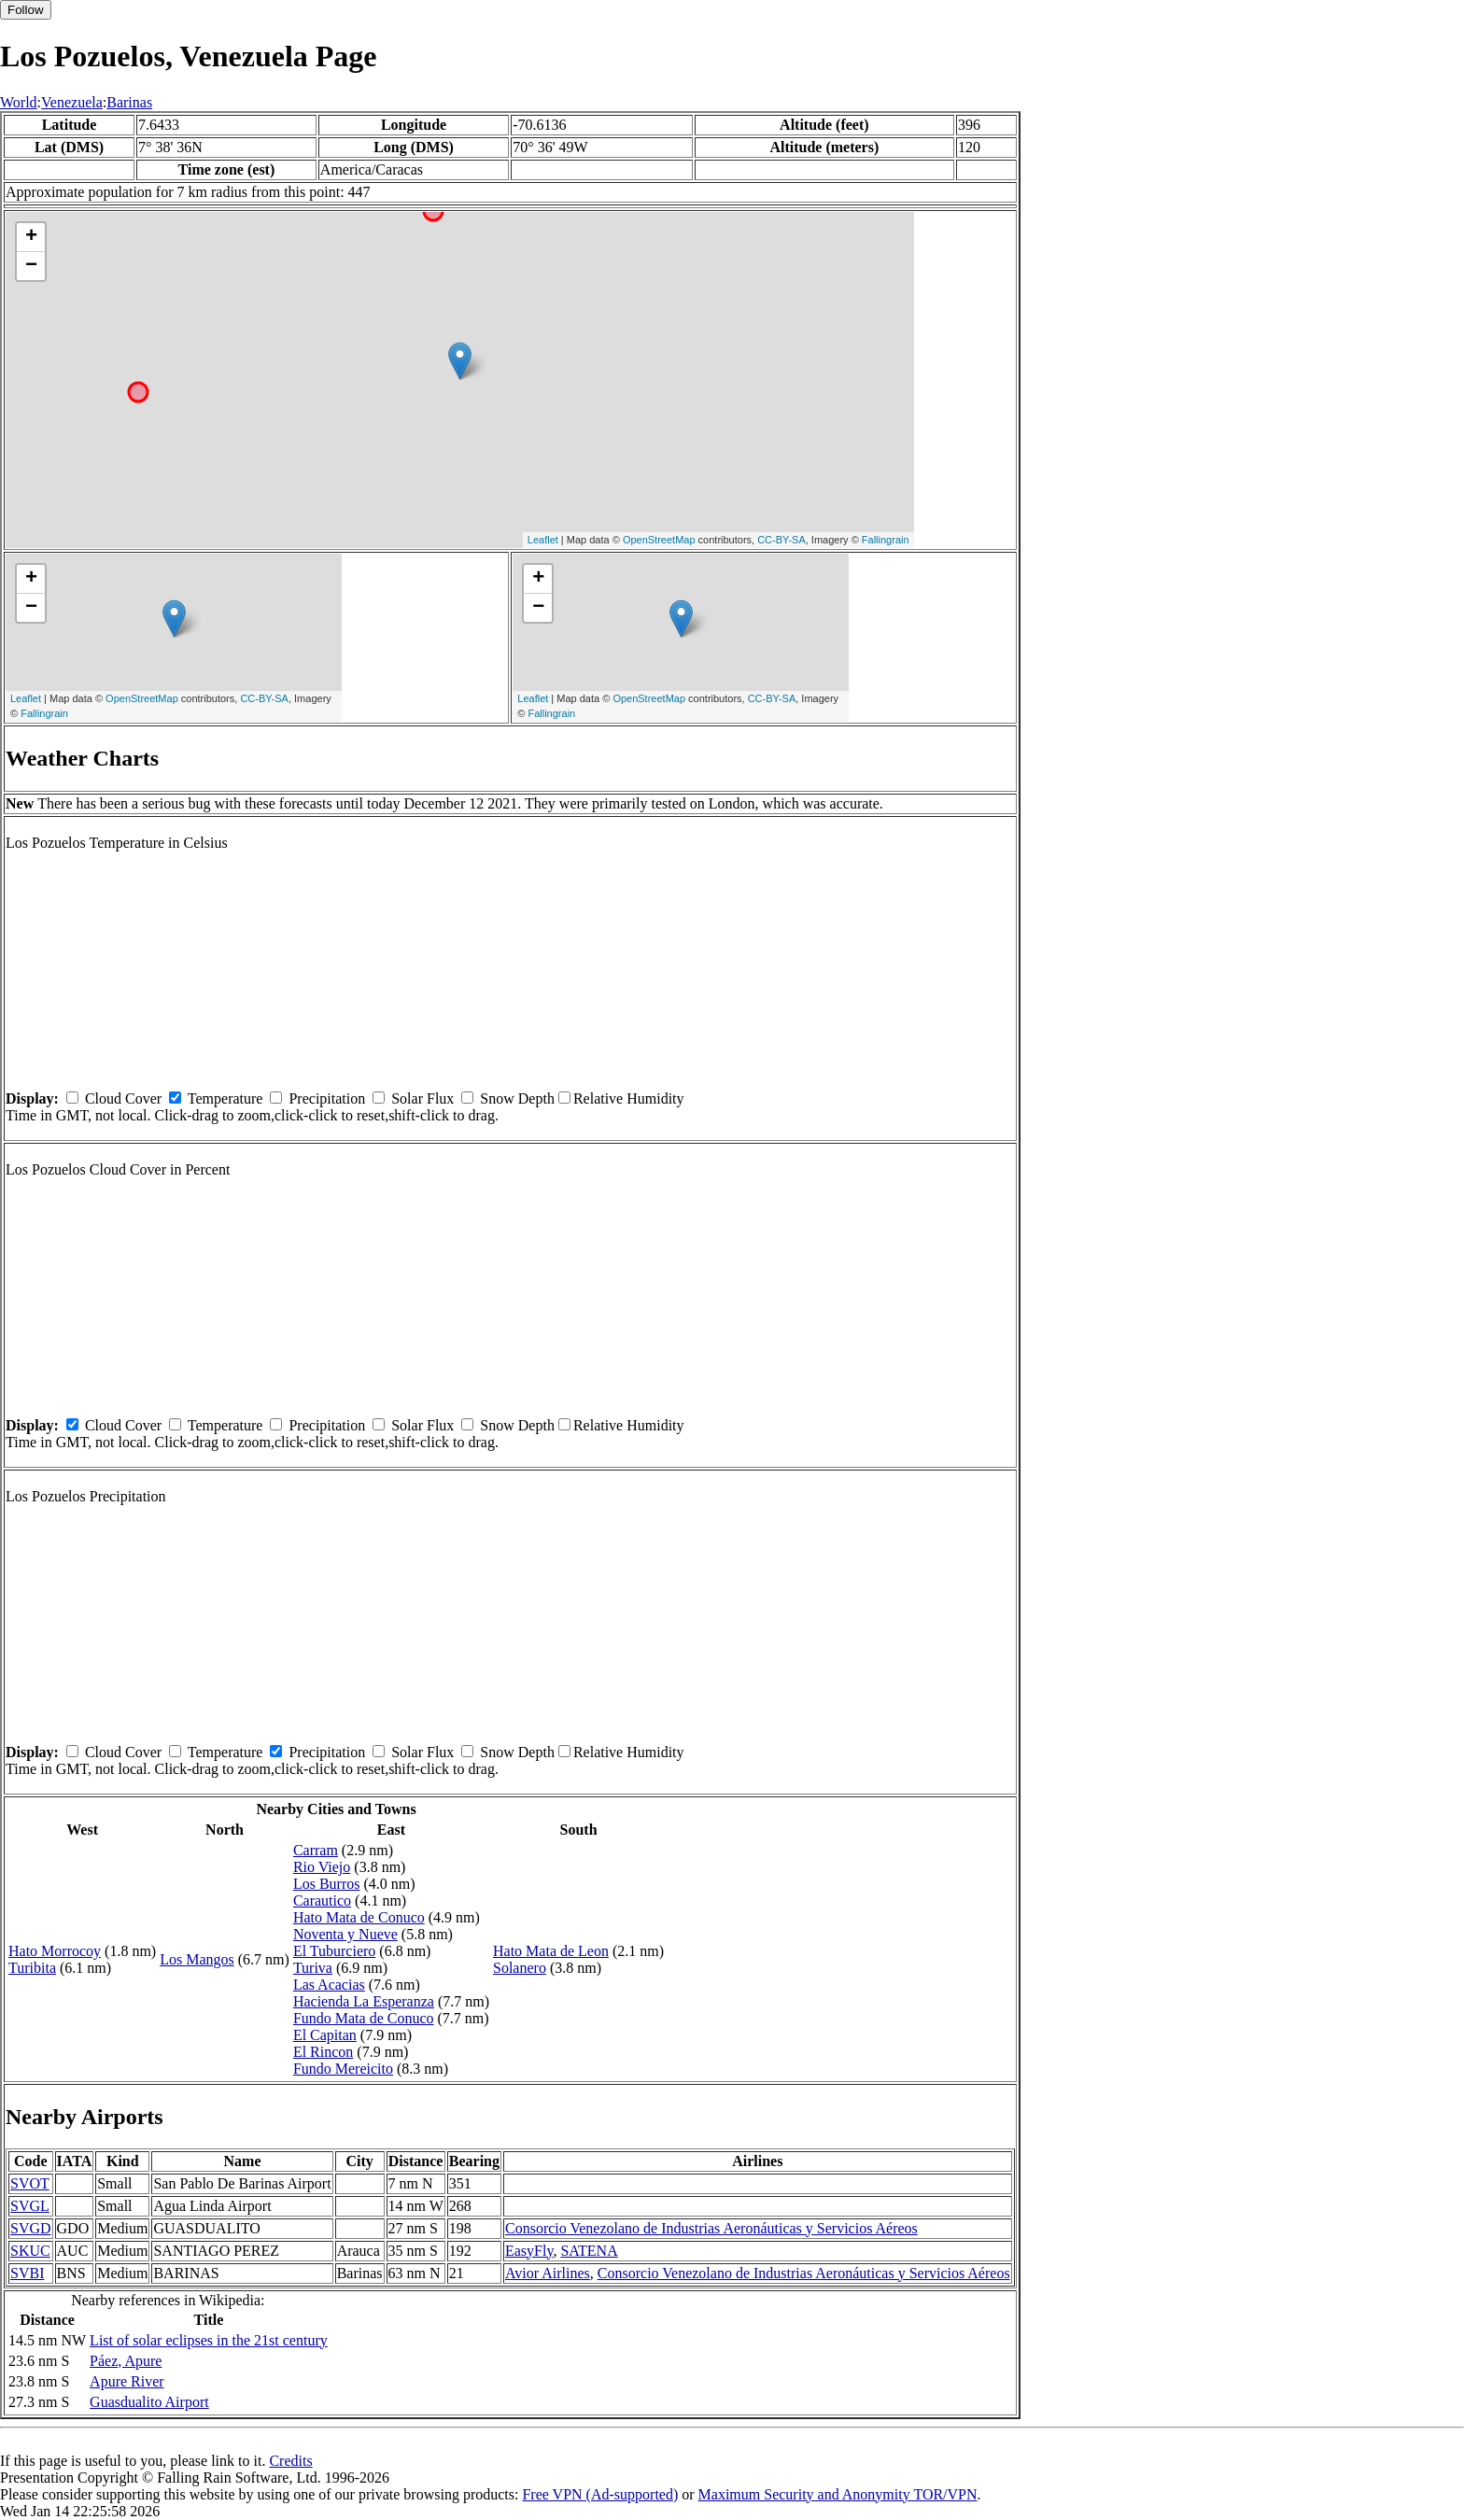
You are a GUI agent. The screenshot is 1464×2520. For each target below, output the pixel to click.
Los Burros (326, 1884)
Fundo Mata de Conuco (363, 2018)
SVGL (29, 2206)
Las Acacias (329, 1984)
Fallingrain (885, 539)
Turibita (32, 1968)
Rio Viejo (321, 1867)
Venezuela (72, 102)
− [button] (31, 266)
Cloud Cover (123, 1098)
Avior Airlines (547, 2273)
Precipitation (327, 1098)
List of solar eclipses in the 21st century (209, 2340)
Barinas (129, 102)
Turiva (312, 1968)
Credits (290, 2461)
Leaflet (543, 539)
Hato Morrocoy (54, 1951)
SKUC (30, 2251)
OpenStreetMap (659, 539)
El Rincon (323, 2052)
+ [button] (31, 237)
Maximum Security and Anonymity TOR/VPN (838, 2494)
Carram (315, 1850)
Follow (25, 10)
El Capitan (325, 2035)
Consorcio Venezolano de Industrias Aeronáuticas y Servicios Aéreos (711, 2228)
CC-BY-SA (781, 539)
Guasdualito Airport (149, 2402)
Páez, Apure (126, 2361)
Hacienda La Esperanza (363, 2001)
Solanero (519, 1968)
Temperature (225, 1098)
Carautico (322, 1900)
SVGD (30, 2228)
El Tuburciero (334, 1951)
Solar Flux (422, 1098)
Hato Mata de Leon (551, 1951)
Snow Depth (517, 1098)
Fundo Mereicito (343, 2069)
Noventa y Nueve (345, 1934)
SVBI (27, 2273)
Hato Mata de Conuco (359, 1917)
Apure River (127, 2381)
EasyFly (529, 2251)
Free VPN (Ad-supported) (600, 2494)
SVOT (29, 2183)
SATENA (588, 2251)
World (18, 102)
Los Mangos (197, 1959)
